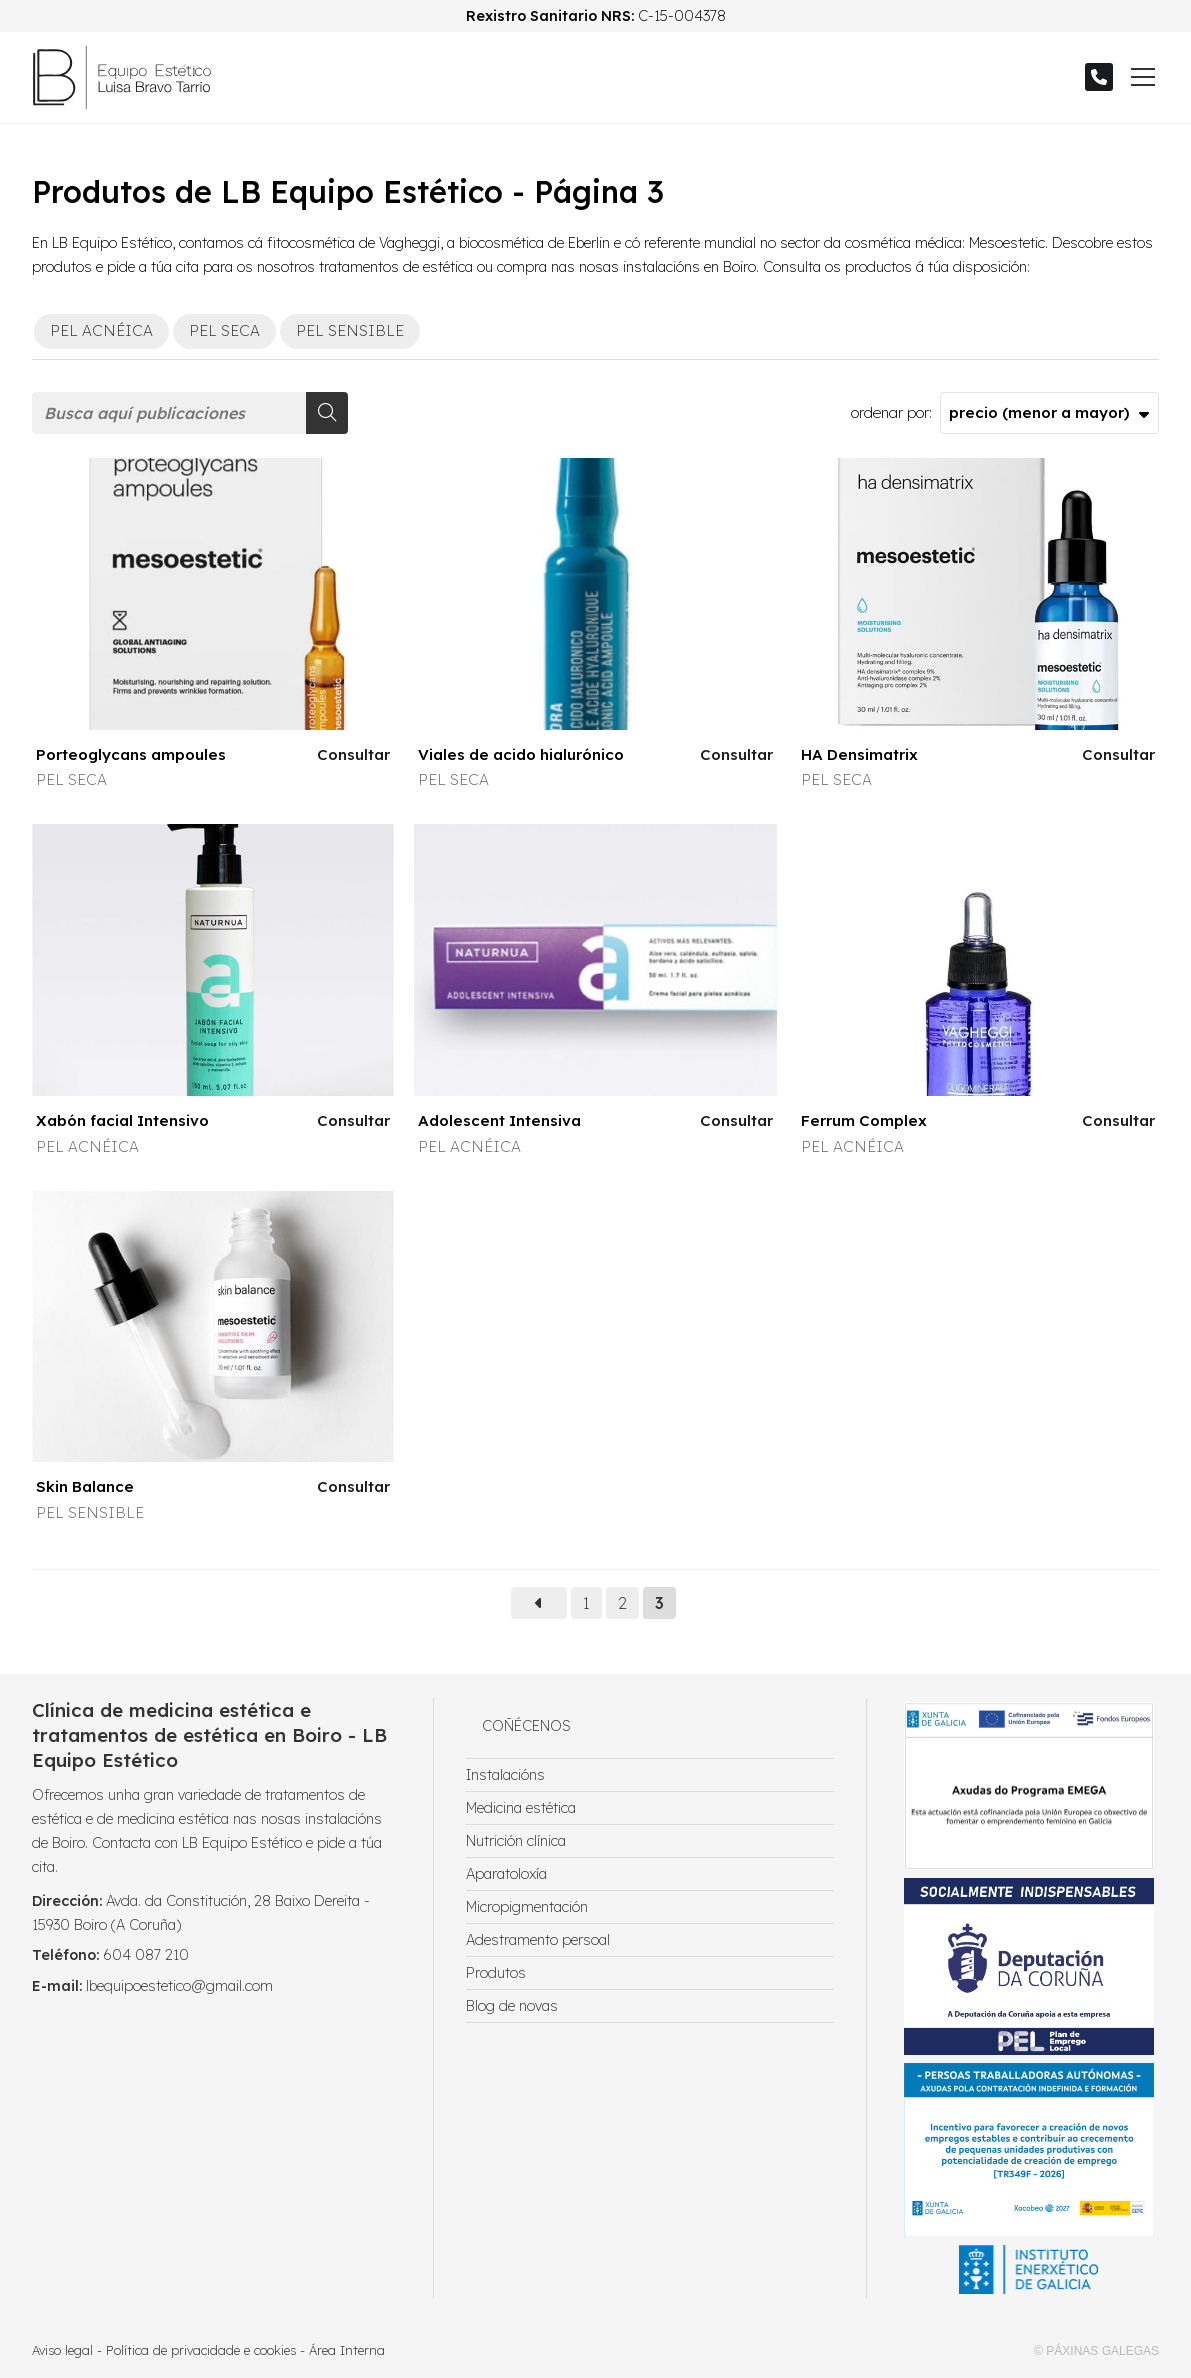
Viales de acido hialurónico (521, 754)
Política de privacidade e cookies (201, 2350)
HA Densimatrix (859, 754)
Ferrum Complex (864, 1120)
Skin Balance (85, 1486)
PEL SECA (71, 779)
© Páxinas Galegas (1096, 2351)
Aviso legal (62, 2350)
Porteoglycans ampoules (131, 754)
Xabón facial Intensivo (122, 1120)
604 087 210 (146, 1955)
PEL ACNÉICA (87, 1146)
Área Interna (347, 2350)
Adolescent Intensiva (499, 1120)
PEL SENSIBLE (90, 1512)
